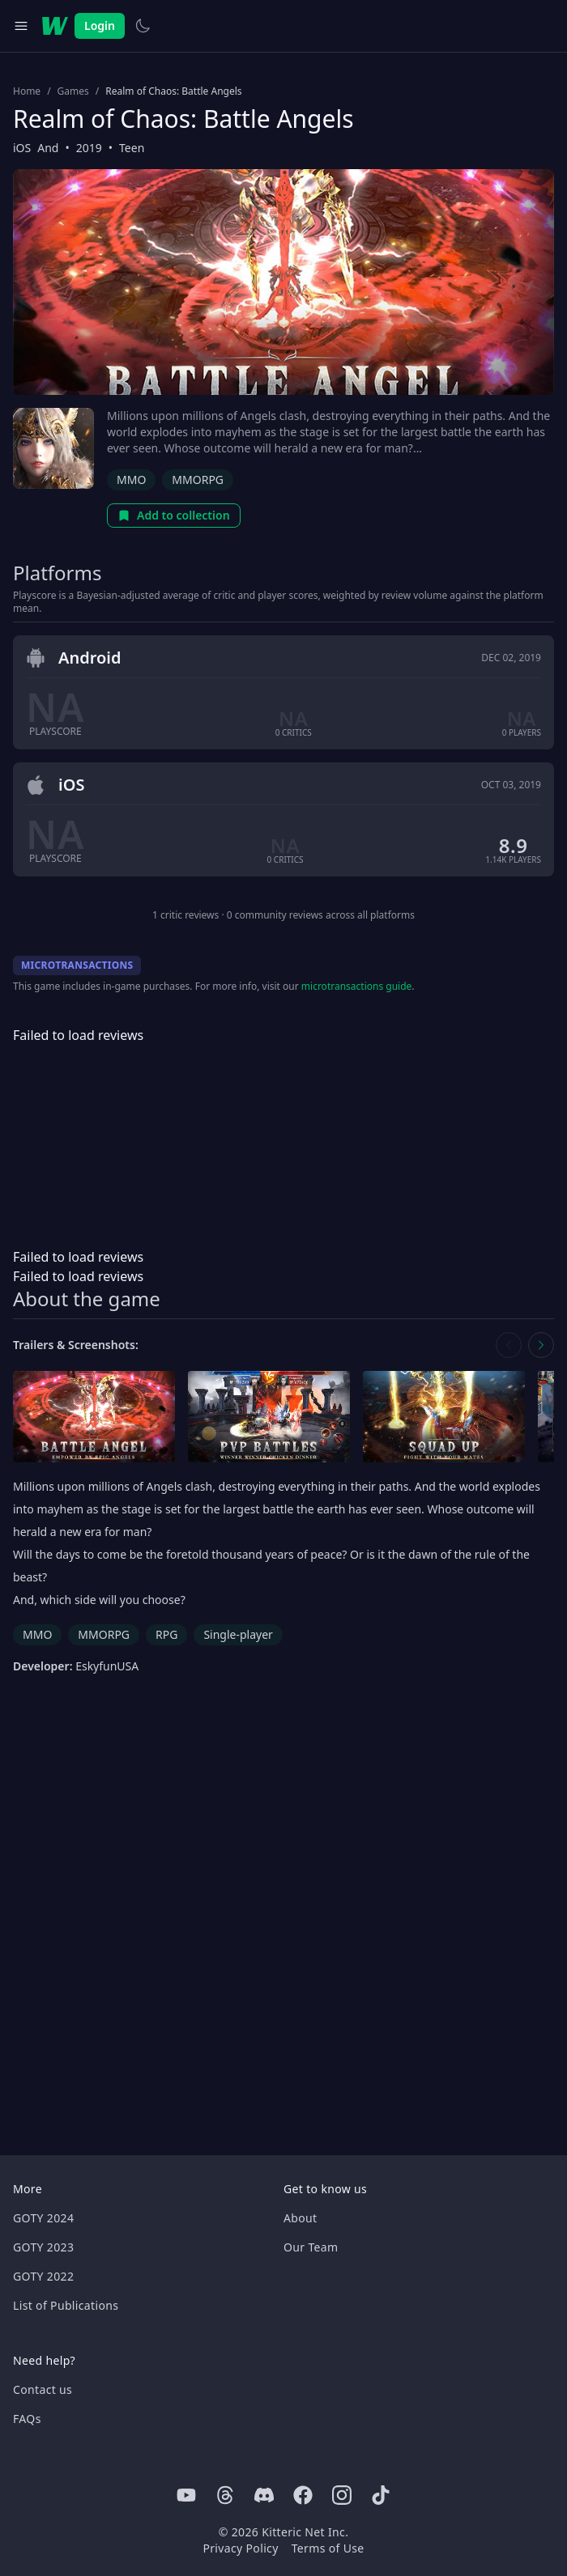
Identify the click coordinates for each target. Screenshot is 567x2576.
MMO (131, 479)
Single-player (237, 1634)
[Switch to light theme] (142, 26)
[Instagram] (342, 2495)
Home (26, 91)
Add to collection (173, 515)
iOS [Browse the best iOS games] (22, 147)
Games (73, 91)
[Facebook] (303, 2495)
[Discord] (264, 2495)
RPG (166, 1634)
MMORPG (198, 479)
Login (99, 25)
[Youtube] (186, 2495)
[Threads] (225, 2495)
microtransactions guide (356, 986)
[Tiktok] (380, 2495)
